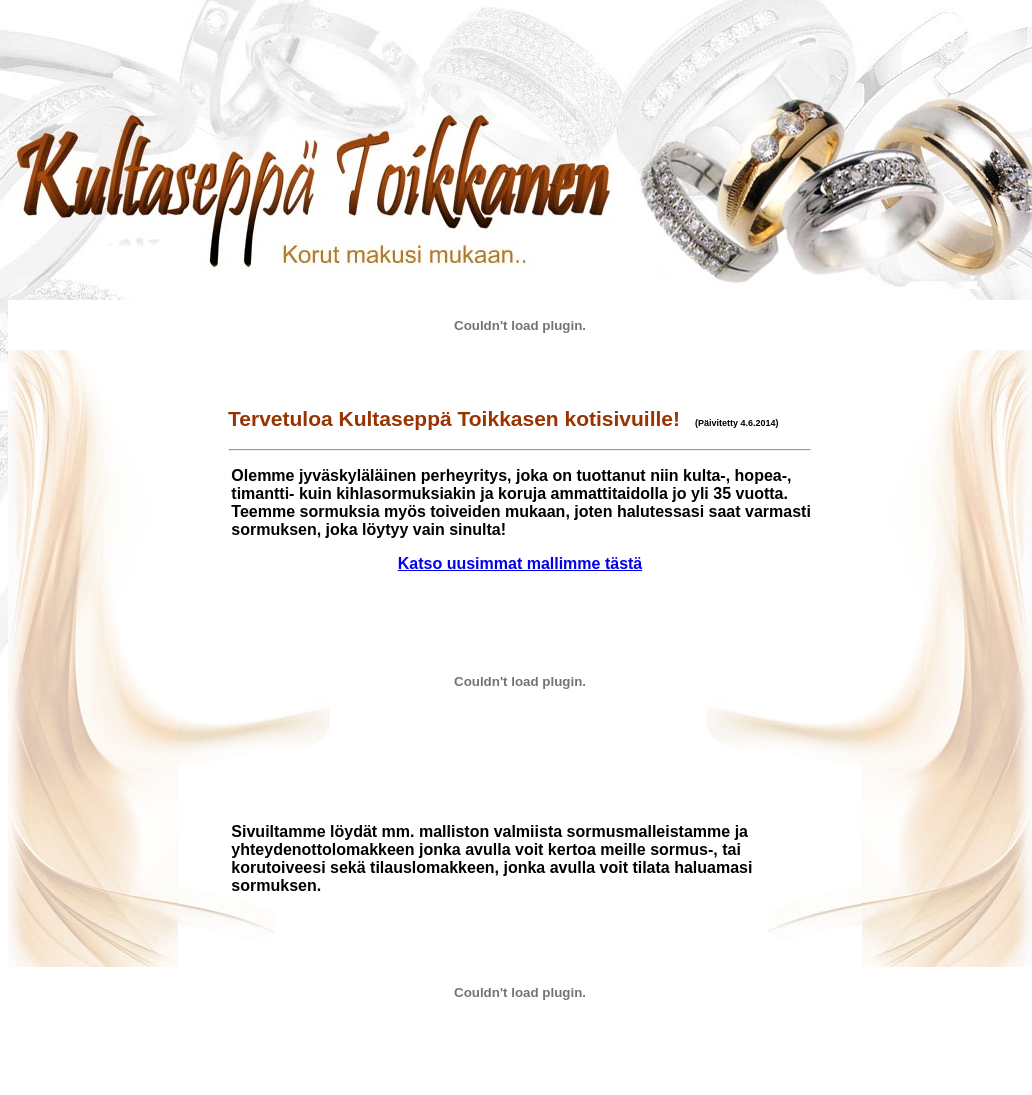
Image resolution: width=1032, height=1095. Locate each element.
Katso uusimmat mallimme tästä (520, 563)
